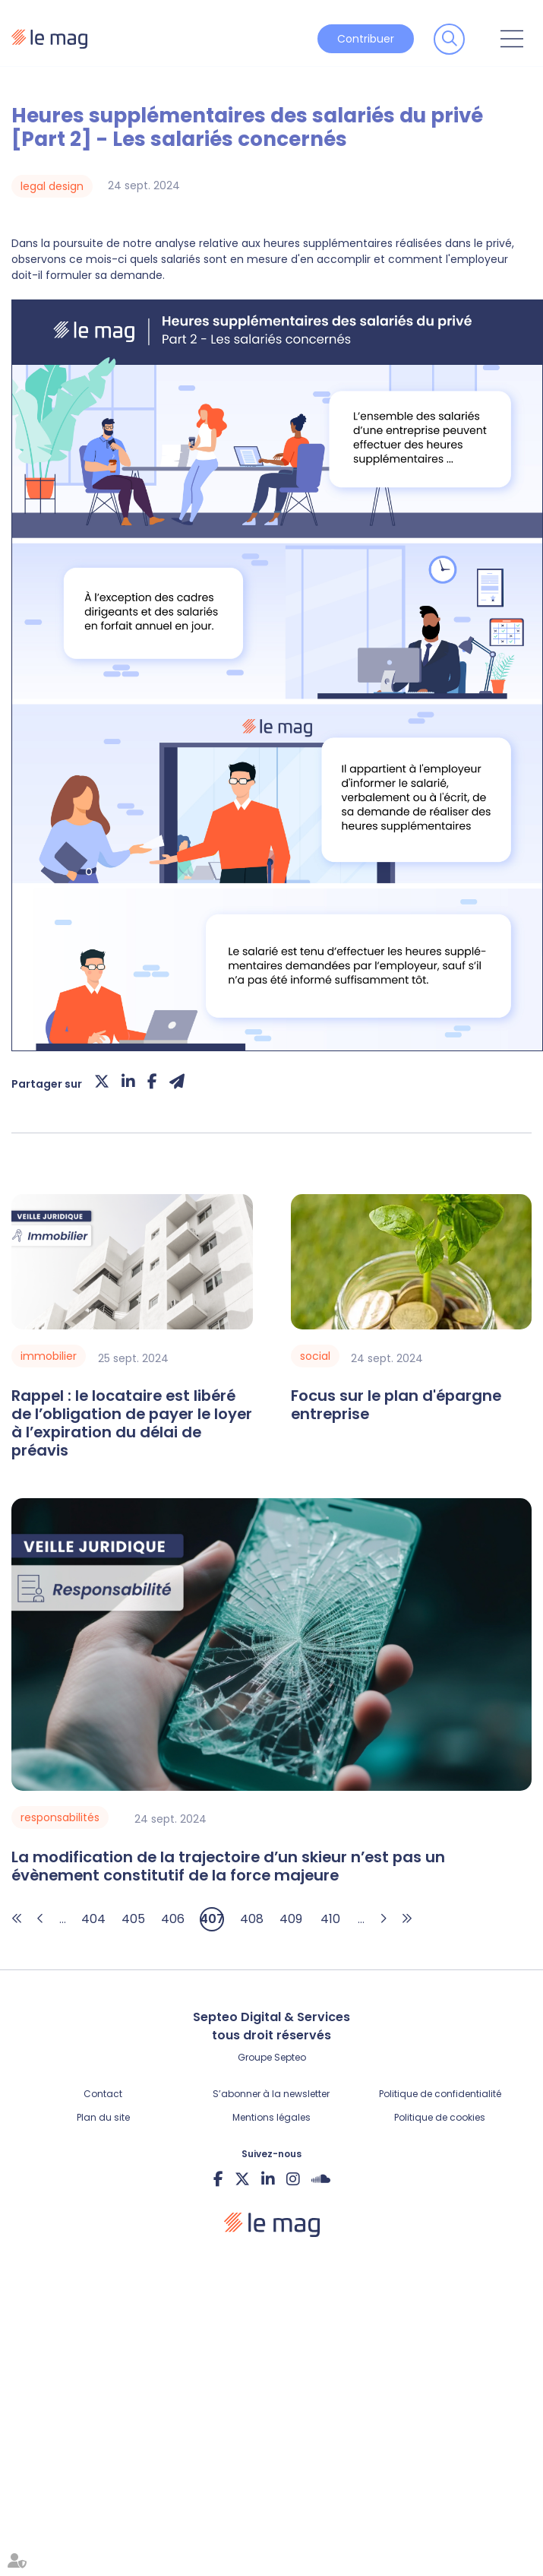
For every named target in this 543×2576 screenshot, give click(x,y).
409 (290, 1919)
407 (212, 1919)
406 (173, 1919)
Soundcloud (320, 2178)
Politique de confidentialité (440, 2093)
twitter (242, 2178)
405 (133, 1919)
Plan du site (103, 2117)
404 (93, 1919)
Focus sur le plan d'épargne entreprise (396, 1405)
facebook (218, 2178)
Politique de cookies (439, 2117)
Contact (103, 2093)
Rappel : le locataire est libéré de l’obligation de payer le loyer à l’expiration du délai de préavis (131, 1423)
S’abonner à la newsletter (271, 2093)
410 (330, 1919)
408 (252, 1919)
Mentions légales (271, 2117)
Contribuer (365, 38)
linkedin (268, 2178)
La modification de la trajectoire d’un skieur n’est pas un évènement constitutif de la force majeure (228, 1867)
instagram (293, 2178)
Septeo (290, 2057)
